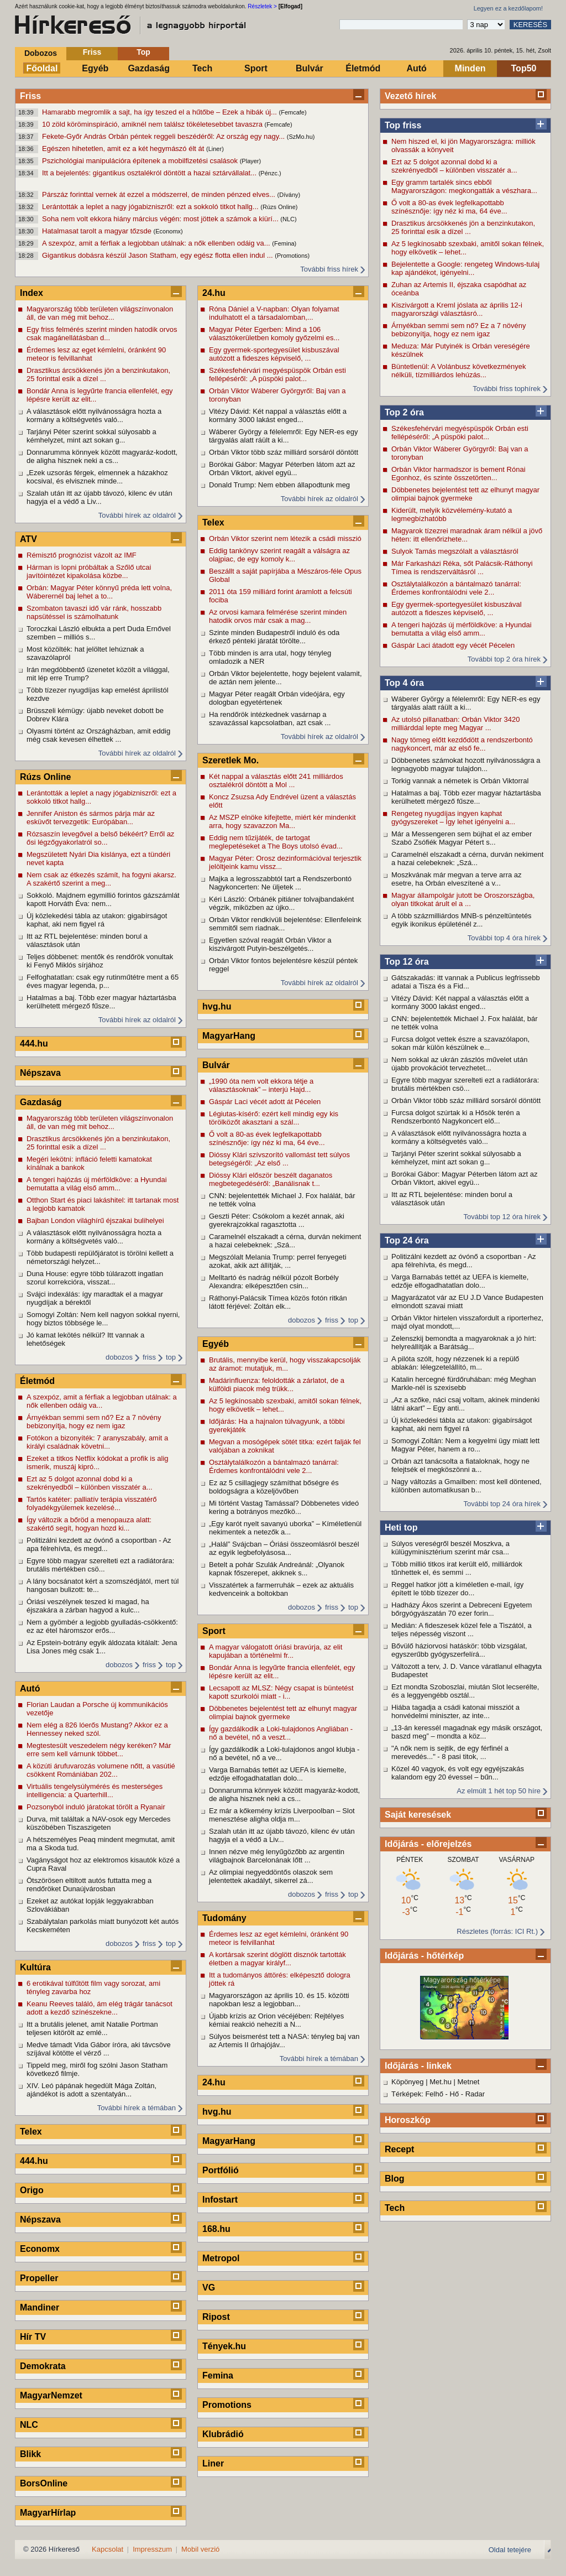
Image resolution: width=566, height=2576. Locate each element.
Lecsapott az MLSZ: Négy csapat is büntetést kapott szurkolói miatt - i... (281, 1692)
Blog (395, 2178)
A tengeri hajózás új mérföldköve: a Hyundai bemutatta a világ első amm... (461, 629)
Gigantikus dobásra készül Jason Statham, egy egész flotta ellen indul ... (158, 255)
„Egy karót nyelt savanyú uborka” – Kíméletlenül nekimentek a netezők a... (285, 1527)
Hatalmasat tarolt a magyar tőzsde (98, 231)
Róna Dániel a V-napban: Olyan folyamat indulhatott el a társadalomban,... (274, 313)
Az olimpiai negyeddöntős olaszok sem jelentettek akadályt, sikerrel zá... (271, 1876)
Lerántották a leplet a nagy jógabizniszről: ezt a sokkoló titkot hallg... (151, 206)
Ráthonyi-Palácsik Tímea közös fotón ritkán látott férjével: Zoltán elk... (278, 1302)
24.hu (214, 293)
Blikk (30, 2454)
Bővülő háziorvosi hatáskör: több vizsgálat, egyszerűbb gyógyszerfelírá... (459, 1650)
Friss (92, 52)
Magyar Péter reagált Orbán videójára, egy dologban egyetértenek (277, 698)
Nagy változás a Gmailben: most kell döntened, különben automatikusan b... (466, 1485)
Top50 (524, 68)
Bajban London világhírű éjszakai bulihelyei (95, 1220)
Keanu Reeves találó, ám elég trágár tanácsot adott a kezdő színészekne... (99, 2008)
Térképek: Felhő (417, 2094)
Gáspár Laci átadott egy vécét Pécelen (453, 645)
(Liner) (215, 148)
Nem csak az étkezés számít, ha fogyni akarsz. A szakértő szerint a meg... (101, 879)
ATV (28, 539)
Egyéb (95, 68)
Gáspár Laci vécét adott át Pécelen (265, 1101)
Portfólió (220, 2170)
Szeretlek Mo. (230, 760)
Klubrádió (223, 2434)
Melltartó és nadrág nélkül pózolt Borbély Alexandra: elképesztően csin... (274, 1281)
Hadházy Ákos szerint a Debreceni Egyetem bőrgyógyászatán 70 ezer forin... (461, 1609)
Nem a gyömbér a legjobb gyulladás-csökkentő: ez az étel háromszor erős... (102, 1626)
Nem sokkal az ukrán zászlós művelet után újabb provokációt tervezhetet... (459, 1063)
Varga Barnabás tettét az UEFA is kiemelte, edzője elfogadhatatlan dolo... (459, 1281)
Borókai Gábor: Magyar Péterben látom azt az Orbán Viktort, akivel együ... (464, 1178)
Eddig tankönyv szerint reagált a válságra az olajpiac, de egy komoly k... (279, 555)
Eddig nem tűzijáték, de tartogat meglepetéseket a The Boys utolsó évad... (276, 842)
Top (143, 52)
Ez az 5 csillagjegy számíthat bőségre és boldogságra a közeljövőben (274, 1487)
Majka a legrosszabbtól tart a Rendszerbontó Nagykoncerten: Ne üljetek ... (280, 883)
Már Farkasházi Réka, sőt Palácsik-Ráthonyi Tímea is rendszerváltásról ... (462, 567)
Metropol (221, 2258)
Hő (454, 2094)
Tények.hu (224, 2346)
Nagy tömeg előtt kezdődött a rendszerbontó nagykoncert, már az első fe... (462, 744)
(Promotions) (292, 255)
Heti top (401, 1527)
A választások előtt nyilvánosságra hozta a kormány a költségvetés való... (458, 1137)
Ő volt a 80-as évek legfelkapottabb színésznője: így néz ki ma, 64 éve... (449, 207)
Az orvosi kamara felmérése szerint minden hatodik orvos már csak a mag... (278, 616)
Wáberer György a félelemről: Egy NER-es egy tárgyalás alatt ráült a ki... (465, 703)
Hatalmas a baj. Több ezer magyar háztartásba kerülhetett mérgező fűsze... (466, 797)
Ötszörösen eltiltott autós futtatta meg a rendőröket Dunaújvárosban (89, 1884)
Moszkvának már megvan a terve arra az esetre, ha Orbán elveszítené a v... (456, 879)
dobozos (119, 1357)
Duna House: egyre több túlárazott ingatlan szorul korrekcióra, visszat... (95, 1277)
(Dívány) (289, 194)
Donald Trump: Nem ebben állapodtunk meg (279, 485)
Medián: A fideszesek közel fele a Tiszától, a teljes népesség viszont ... (461, 1629)
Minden (470, 68)
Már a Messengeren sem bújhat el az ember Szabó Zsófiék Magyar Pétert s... (461, 838)
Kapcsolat (107, 2549)
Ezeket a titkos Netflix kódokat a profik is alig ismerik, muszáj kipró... (98, 1462)
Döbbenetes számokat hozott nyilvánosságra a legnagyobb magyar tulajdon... (466, 764)
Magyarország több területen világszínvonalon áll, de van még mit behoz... (100, 313)
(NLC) (288, 219)
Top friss (403, 125)
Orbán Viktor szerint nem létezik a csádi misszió (285, 538)
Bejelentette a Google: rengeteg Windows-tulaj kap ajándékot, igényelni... (465, 268)
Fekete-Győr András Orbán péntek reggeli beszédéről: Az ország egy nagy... (164, 136)
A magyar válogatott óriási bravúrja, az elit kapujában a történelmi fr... (275, 1651)
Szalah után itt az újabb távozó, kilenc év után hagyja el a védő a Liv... (99, 497)
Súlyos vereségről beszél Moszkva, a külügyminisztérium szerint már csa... (450, 1547)
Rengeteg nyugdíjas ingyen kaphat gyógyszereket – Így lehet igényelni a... (453, 817)
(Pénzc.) (270, 173)
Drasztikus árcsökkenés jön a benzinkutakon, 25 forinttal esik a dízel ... (463, 227)
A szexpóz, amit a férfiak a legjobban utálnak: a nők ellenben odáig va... (157, 243)
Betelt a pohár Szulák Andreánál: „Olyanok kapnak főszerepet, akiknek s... (276, 1568)
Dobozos (40, 53)
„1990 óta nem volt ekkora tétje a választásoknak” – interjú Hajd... (261, 1085)
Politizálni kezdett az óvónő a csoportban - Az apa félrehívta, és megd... (463, 1260)
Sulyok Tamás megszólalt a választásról (454, 551)
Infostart (220, 2199)
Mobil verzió (200, 2549)
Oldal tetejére (510, 2550)
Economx (40, 2249)
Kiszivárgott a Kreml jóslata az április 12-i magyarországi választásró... (456, 309)
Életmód (362, 68)
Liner (213, 2463)
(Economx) (168, 231)
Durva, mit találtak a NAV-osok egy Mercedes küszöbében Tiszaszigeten (99, 1823)
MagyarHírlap (48, 2512)
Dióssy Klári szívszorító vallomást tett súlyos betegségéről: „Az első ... (279, 1159)
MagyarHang (228, 1035)
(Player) (250, 161)
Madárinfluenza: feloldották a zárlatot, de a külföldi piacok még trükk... (276, 1384)
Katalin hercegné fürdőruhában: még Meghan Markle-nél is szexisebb (463, 1383)
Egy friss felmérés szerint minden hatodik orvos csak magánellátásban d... (102, 333)
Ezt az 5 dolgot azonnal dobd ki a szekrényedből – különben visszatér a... (454, 166)
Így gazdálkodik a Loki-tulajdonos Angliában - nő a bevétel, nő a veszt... (281, 1733)
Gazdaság (149, 68)
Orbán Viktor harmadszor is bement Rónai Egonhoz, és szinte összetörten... (458, 473)
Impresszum (152, 2549)
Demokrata (43, 2366)
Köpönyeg (407, 2082)
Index (31, 293)
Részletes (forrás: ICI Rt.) (497, 1931)
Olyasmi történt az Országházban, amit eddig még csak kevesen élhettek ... (98, 735)
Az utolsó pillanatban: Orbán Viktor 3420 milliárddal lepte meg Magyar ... (455, 723)
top (171, 1357)
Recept (399, 2149)
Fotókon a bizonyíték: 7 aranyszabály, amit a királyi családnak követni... (97, 1442)
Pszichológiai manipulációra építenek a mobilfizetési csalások (141, 161)
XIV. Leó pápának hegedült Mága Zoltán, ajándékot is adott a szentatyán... (91, 2089)
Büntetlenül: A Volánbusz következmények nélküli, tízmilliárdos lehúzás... (458, 370)
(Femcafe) (293, 112)
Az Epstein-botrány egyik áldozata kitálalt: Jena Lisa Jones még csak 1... (102, 1646)
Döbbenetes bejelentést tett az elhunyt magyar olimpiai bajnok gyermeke (465, 494)
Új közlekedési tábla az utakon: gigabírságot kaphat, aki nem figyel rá (461, 1424)
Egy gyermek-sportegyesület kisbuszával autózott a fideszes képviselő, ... (456, 608)
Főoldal (42, 68)
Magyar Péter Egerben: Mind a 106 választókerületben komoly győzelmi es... (274, 333)
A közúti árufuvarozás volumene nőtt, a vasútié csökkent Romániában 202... (101, 1770)
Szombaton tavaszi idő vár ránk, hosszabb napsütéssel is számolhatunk (94, 612)
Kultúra (35, 1967)
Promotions (226, 2405)
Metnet (469, 2082)
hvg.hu (216, 1006)
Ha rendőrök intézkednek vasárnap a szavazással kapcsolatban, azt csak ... (270, 718)
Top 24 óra (407, 1240)
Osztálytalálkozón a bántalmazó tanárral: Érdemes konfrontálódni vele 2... (456, 588)
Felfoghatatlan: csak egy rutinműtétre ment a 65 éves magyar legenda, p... (103, 981)
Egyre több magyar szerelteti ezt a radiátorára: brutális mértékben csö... (465, 1084)
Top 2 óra (404, 412)
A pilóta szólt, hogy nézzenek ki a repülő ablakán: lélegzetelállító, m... (455, 1363)
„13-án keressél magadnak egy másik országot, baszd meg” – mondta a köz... (466, 1732)
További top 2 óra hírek (504, 659)
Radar (475, 2094)
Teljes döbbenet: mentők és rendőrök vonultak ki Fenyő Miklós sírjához (100, 961)
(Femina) (284, 243)
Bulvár (309, 68)
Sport (256, 68)
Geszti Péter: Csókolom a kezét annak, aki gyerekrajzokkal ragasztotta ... (276, 1220)
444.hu (34, 1043)
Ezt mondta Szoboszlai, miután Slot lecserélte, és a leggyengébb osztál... (465, 1691)
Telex (31, 2131)
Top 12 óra (407, 961)
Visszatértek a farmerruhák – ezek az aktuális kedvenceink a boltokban (281, 1589)
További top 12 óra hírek (502, 1216)
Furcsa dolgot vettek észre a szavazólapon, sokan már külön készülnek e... (460, 1043)
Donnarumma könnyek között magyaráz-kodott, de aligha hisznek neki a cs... (102, 456)
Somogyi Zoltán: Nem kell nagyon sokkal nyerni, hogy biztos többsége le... (103, 1318)
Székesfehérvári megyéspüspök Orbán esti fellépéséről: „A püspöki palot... (459, 432)
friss (149, 1357)
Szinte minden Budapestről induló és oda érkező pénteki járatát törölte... (274, 636)
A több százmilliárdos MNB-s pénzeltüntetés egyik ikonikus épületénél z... (461, 920)
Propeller (39, 2278)
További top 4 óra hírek (504, 938)
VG (208, 2287)
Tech (202, 68)
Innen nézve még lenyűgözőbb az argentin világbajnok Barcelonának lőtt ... (276, 1856)
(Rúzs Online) (278, 207)
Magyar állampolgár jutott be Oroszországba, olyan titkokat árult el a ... (462, 899)
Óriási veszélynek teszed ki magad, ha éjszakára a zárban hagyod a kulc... (88, 1605)
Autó (416, 68)
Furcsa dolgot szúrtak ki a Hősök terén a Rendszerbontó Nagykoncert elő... (455, 1117)
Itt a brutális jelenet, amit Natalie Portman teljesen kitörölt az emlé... (92, 2028)
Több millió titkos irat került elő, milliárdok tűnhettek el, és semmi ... (456, 1568)
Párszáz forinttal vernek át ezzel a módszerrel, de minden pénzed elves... (159, 194)
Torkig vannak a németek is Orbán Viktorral (459, 781)
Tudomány (224, 1918)
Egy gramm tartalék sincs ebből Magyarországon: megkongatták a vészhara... (464, 186)
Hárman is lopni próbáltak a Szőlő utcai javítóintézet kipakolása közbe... (89, 571)
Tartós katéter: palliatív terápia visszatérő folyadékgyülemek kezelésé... (92, 1503)
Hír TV (33, 2336)
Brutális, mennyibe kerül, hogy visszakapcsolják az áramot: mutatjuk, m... (285, 1364)
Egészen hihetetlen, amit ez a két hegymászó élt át (124, 148)
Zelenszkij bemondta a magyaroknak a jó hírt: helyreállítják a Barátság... (463, 1342)
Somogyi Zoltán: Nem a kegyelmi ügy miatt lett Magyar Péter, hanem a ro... (465, 1445)
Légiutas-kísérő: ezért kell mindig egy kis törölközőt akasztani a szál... (273, 1118)
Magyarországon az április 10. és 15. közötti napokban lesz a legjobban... (279, 1999)
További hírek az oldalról (137, 515)
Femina (217, 2375)
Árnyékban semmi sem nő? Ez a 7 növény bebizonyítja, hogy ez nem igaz (458, 329)
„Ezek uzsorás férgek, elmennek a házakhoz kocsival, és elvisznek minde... (97, 477)
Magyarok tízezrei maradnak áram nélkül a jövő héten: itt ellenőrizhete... (466, 535)
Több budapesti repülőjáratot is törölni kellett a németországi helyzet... (100, 1257)
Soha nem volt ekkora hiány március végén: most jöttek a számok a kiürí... (161, 219)
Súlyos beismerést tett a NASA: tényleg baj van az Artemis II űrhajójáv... (284, 2040)
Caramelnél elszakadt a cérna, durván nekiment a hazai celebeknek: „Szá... (467, 858)
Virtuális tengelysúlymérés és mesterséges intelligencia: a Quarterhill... (95, 1790)
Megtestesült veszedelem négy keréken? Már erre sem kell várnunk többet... (99, 1749)
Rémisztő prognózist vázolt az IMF (82, 555)
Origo (32, 2190)
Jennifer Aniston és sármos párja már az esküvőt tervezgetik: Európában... (91, 817)
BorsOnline (43, 2483)
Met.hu (440, 2082)
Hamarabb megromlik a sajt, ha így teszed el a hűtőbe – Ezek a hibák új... (160, 112)
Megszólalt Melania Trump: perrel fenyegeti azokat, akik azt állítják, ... (278, 1261)
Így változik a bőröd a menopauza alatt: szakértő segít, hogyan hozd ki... (89, 1524)
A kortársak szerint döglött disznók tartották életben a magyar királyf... (277, 1958)
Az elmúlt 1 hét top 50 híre (499, 1791)
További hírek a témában (136, 2108)
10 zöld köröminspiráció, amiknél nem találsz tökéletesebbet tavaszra (153, 124)
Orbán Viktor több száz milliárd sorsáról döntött (466, 1100)
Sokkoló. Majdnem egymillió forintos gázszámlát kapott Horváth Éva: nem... (103, 899)
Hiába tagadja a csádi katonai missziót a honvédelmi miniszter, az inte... (455, 1711)
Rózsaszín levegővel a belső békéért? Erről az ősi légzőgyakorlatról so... (100, 838)
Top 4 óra (404, 683)
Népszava (40, 1073)
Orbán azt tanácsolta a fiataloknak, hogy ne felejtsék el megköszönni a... (460, 1465)
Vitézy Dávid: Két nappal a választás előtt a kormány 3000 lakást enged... (460, 1002)
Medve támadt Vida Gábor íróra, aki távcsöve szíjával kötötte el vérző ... (99, 2049)
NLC (29, 2424)
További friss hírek (329, 269)
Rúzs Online (45, 777)
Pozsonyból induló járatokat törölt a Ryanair (96, 1807)
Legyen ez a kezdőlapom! (508, 8)
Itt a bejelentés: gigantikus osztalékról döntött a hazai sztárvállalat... (150, 173)
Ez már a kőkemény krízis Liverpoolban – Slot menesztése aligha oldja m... (282, 1815)
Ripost (216, 2317)
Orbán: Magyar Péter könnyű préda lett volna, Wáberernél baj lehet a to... (99, 592)
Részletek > (262, 6)
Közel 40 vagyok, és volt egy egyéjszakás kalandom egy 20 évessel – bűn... (457, 1773)
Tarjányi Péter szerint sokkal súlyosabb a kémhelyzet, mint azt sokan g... (456, 1157)
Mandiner (39, 2307)
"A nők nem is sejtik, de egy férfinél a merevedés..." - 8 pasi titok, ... (450, 1752)
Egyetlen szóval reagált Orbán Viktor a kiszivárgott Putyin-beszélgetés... (270, 944)
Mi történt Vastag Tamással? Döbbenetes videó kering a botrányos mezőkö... (284, 1507)
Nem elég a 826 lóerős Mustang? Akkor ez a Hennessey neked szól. (97, 1729)
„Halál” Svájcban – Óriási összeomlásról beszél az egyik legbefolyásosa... (284, 1548)
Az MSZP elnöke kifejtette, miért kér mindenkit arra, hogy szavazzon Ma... (282, 821)
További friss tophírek (507, 388)
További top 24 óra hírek (502, 1504)
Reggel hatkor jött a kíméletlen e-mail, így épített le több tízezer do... (457, 1588)
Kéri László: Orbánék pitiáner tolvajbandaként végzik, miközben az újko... (281, 903)
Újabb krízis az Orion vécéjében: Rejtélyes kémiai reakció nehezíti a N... (276, 2020)
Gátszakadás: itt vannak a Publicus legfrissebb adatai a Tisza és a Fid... (465, 982)
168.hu (216, 2229)
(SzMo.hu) (301, 136)
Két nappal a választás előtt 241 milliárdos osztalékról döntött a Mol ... (276, 780)
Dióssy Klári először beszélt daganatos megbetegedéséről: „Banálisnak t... (270, 1179)
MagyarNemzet (51, 2395)
